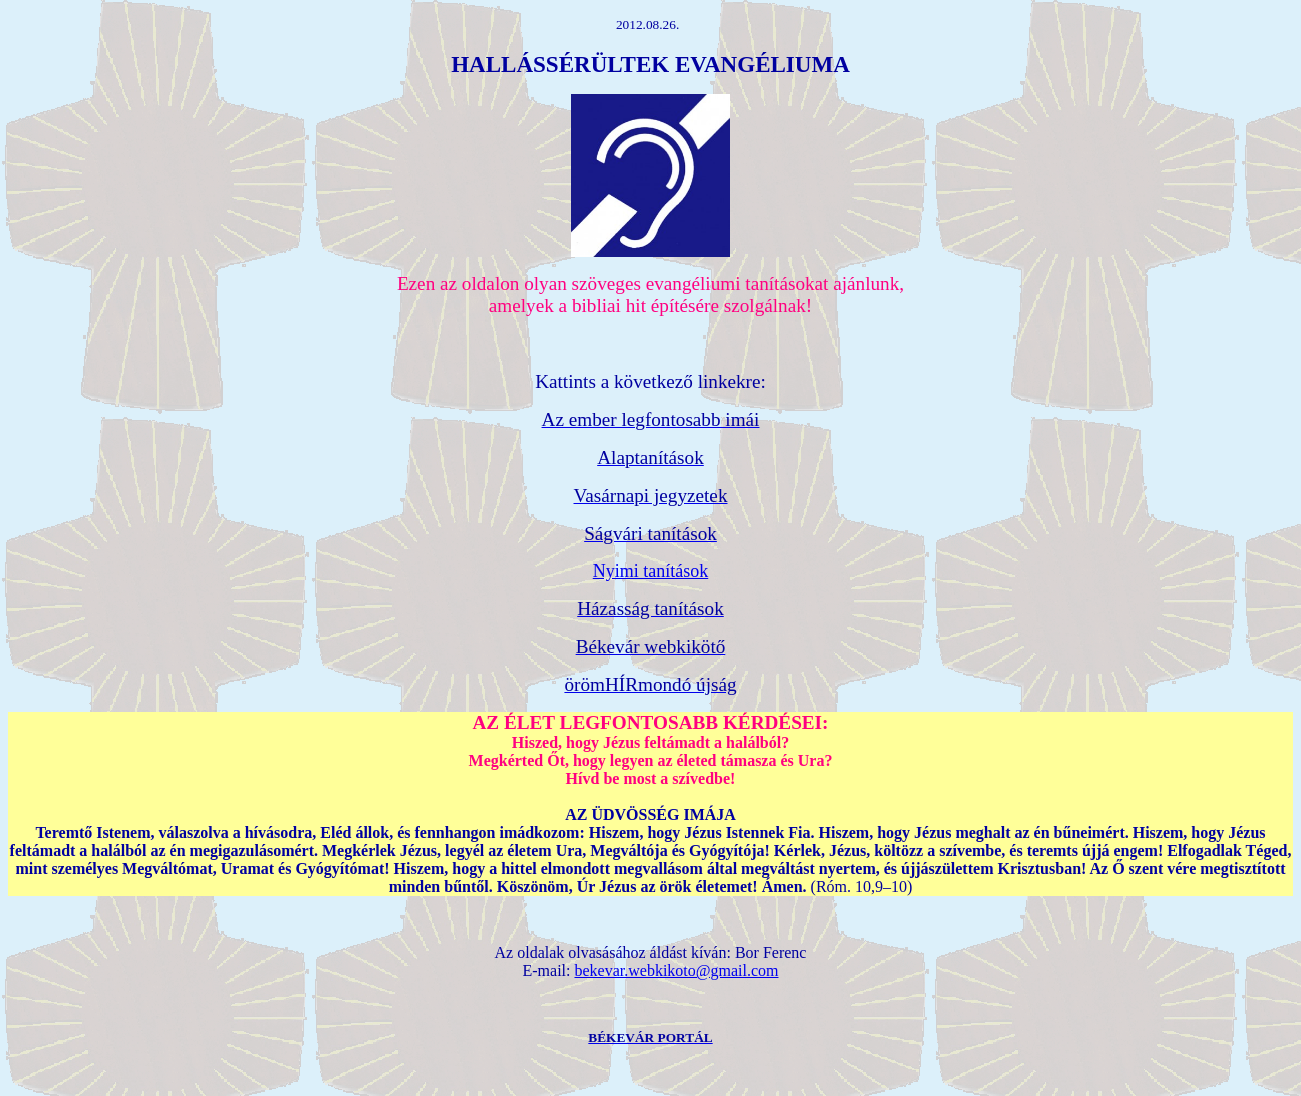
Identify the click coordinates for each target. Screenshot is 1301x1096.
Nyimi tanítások (651, 571)
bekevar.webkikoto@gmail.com (676, 970)
